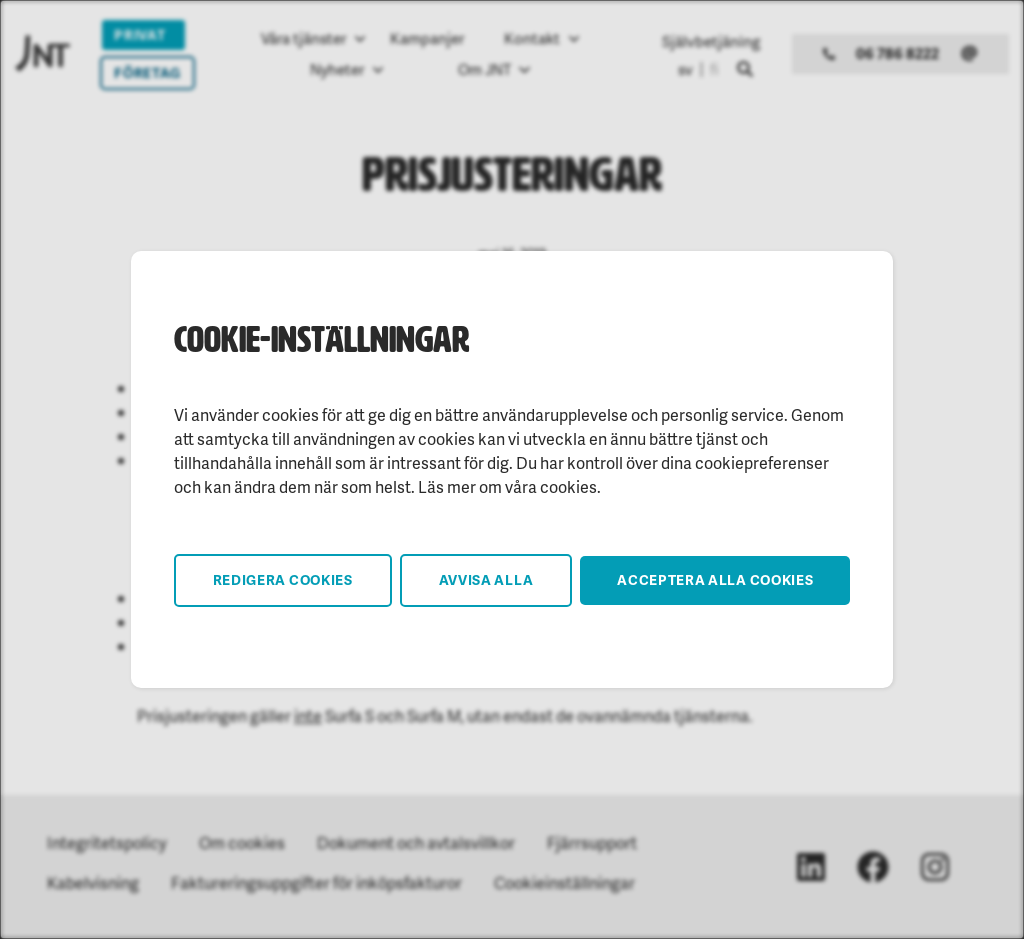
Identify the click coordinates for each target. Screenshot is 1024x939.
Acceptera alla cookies (715, 579)
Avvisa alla (486, 579)
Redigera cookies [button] (283, 579)
